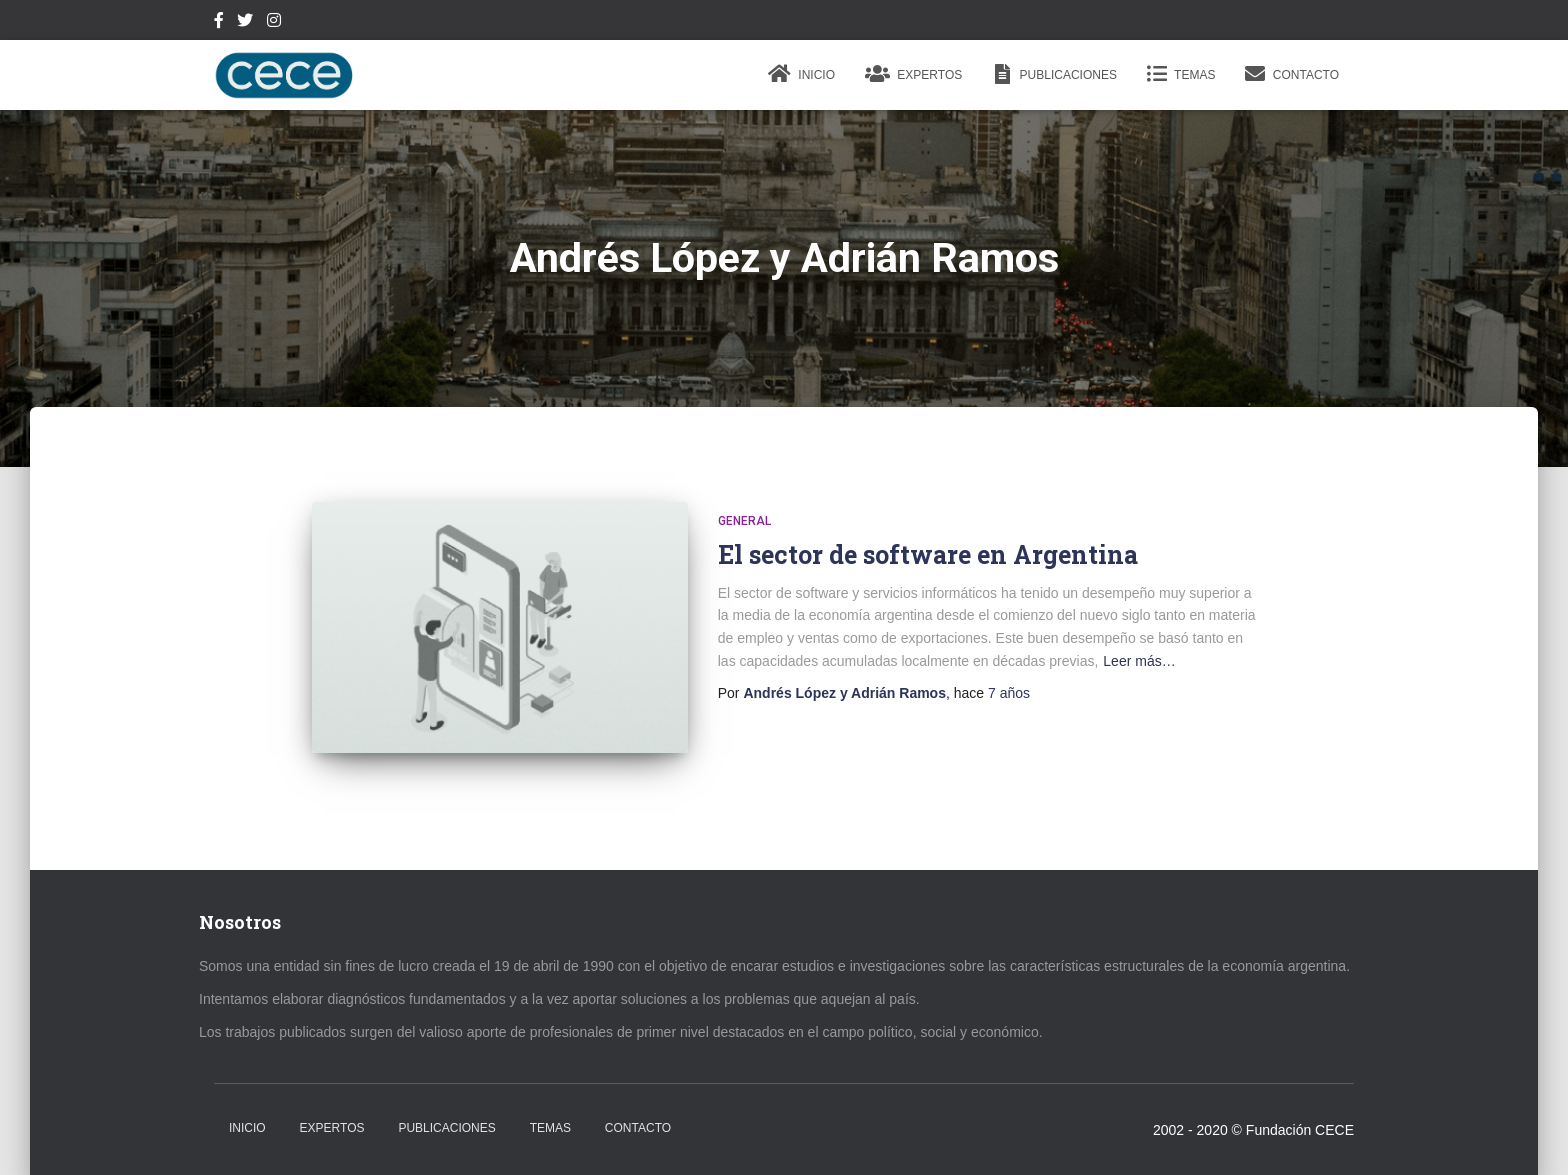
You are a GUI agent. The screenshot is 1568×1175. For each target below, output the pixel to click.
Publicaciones (1054, 74)
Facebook (219, 23)
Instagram (274, 23)
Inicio (801, 74)
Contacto (1292, 74)
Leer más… (1139, 661)
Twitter (245, 23)
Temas (1181, 74)
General (744, 521)
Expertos (913, 74)
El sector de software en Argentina (928, 554)
